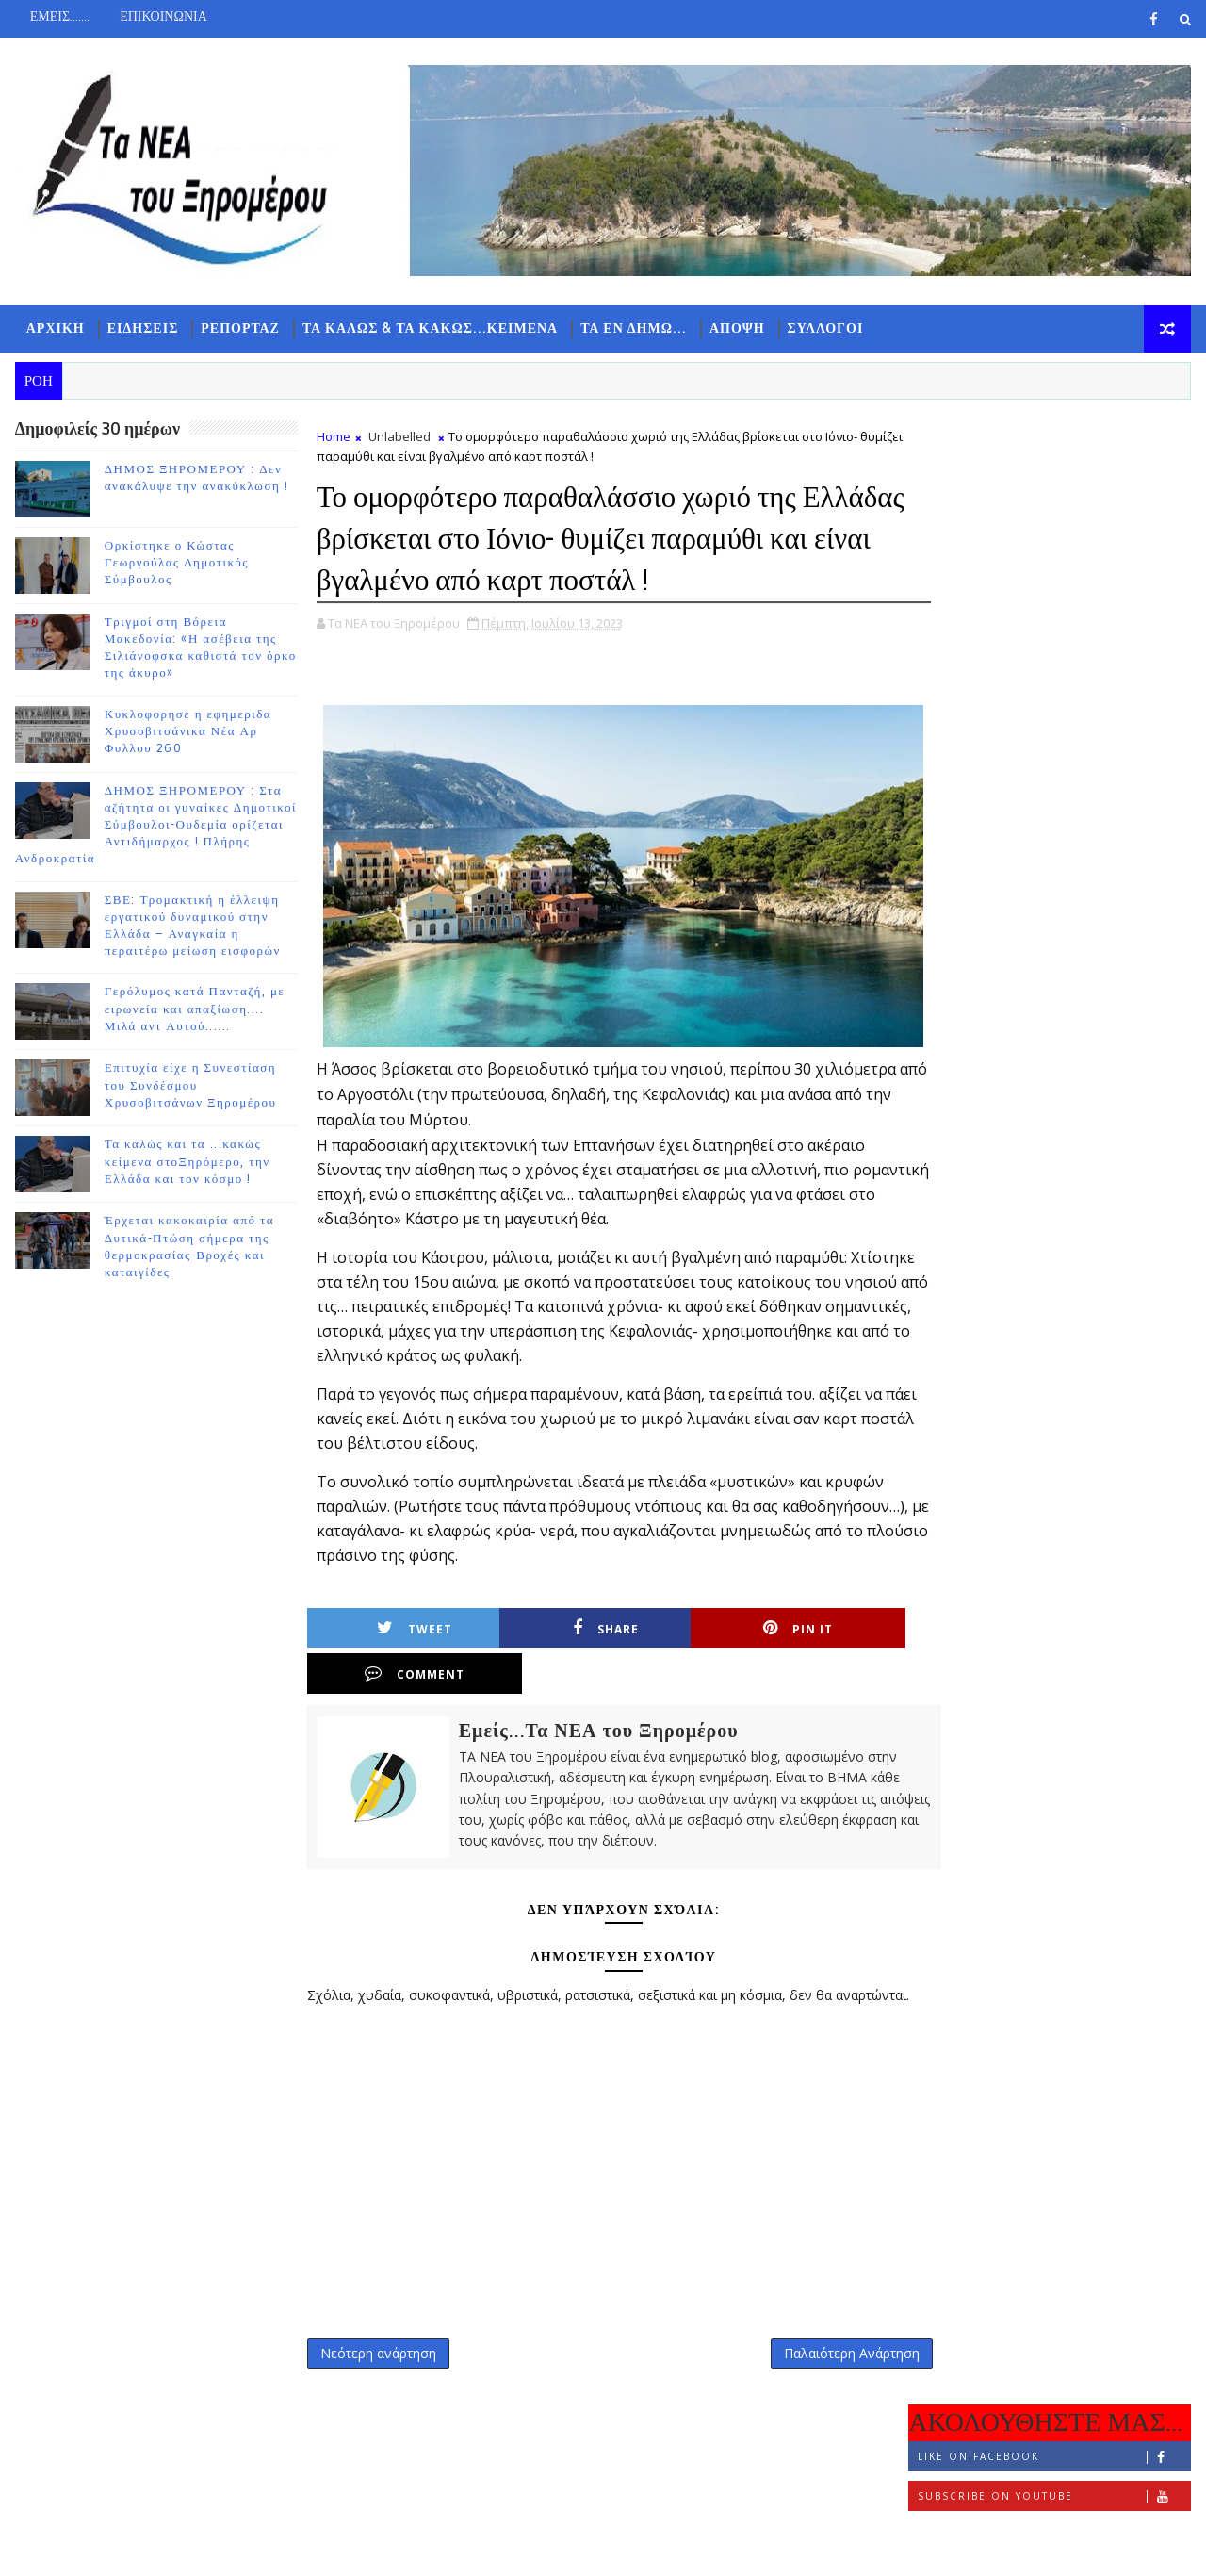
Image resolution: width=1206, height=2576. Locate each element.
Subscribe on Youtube (1055, 522)
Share (540, 1673)
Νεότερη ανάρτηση (377, 2372)
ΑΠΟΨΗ (736, 330)
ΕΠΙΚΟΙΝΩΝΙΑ (162, 16)
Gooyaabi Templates (386, 2547)
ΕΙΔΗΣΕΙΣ (142, 330)
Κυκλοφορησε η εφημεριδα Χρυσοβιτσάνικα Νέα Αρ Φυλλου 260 (187, 734)
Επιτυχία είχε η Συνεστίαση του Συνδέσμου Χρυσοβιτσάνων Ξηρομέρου (190, 1088)
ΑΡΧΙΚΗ (54, 330)
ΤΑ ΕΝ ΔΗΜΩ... (632, 330)
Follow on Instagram (1055, 561)
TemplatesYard (173, 2547)
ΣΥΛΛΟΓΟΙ (825, 330)
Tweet (392, 1673)
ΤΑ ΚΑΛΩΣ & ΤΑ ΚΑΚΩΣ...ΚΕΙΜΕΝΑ (429, 330)
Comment (837, 1673)
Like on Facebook (1055, 482)
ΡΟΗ (956, 619)
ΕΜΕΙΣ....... (59, 16)
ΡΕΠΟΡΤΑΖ (240, 330)
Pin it (689, 1673)
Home (333, 439)
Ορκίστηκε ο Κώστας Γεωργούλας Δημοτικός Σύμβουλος (176, 565)
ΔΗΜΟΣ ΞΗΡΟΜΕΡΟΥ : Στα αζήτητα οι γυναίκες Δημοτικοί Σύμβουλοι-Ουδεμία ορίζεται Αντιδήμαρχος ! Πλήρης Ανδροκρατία (155, 828)
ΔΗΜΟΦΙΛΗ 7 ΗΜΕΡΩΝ (1050, 622)
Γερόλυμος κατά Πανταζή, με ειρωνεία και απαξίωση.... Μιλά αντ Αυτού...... (194, 1012)
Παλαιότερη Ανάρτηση (811, 2372)
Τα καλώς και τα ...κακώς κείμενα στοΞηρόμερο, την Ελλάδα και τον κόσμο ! (186, 1165)
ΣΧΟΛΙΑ (1145, 619)
